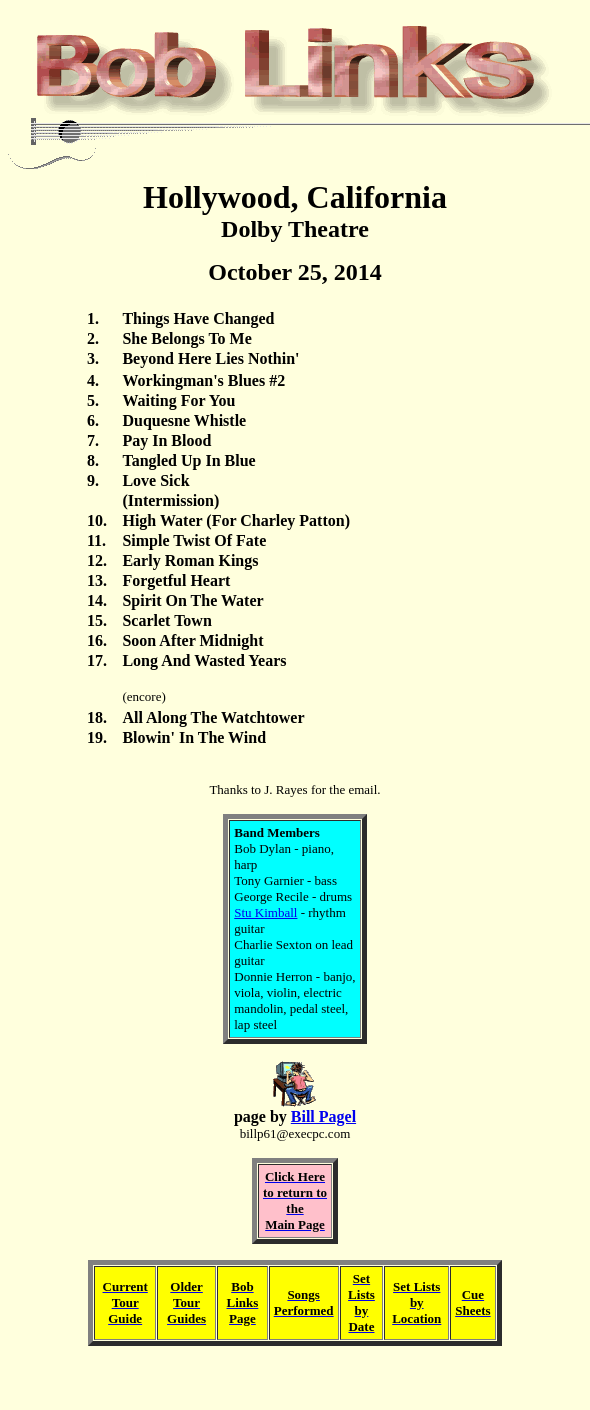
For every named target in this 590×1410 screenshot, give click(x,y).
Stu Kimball (265, 912)
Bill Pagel (323, 1116)
